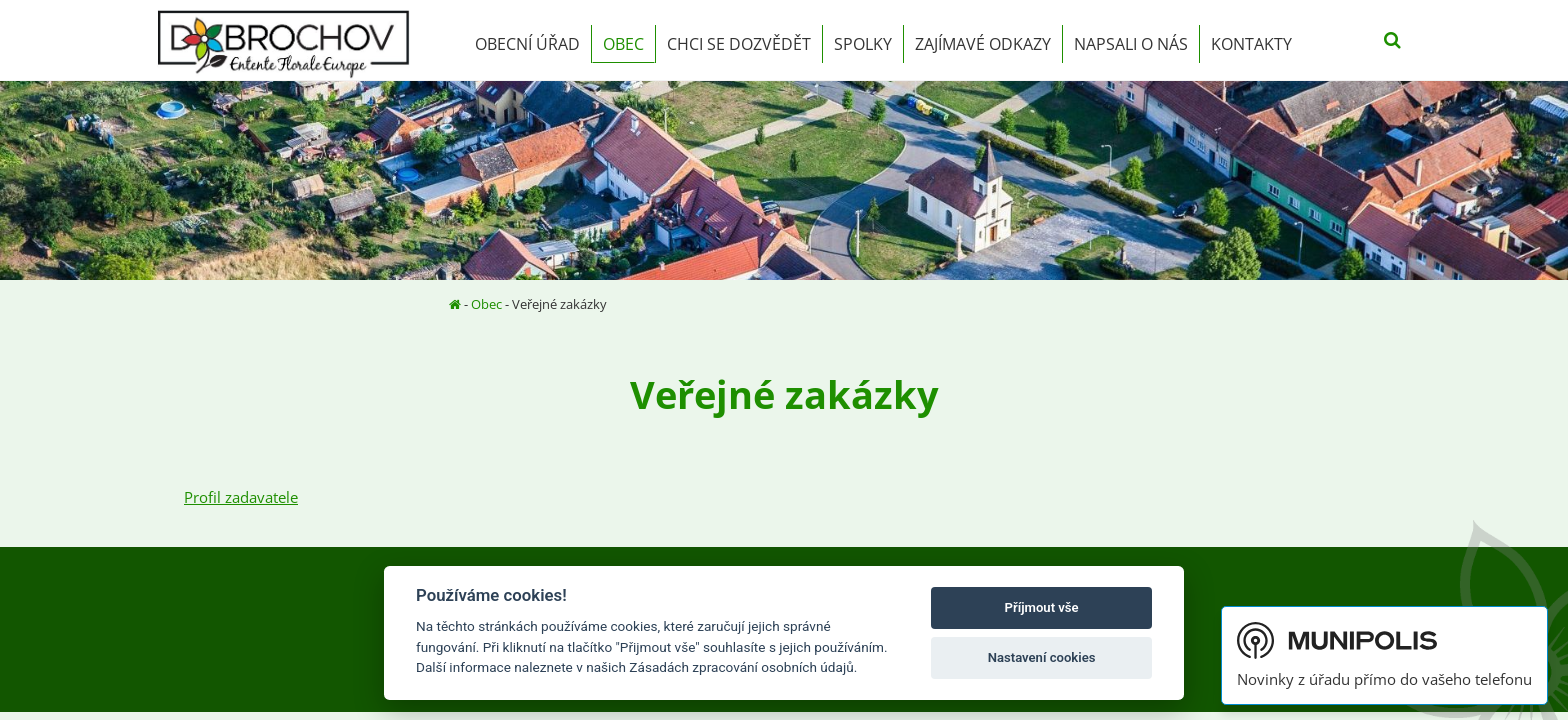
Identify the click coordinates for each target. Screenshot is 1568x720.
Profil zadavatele (241, 497)
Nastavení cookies (1042, 657)
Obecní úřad (527, 44)
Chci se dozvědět (739, 44)
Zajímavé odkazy (983, 44)
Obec (623, 44)
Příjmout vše (1042, 607)
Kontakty (1251, 44)
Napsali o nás (1131, 44)
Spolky (863, 44)
